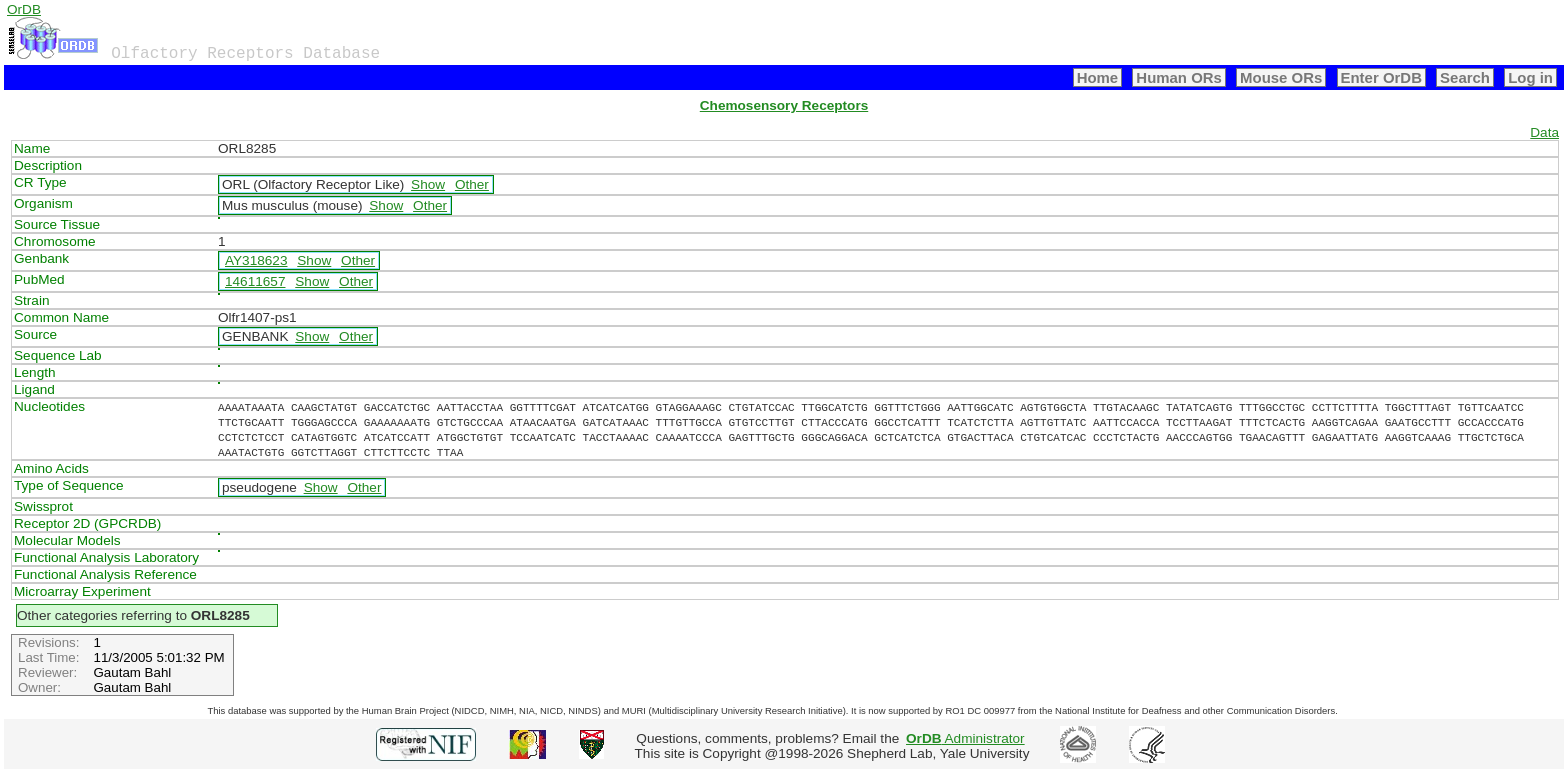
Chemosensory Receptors (784, 105)
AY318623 (256, 260)
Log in (1530, 77)
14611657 (255, 281)
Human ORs (1179, 77)
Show (428, 184)
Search (1465, 77)
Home (1098, 77)
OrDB (24, 9)
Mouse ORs (1281, 77)
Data (1544, 132)
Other (472, 184)
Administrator (965, 738)
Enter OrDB (1381, 77)
